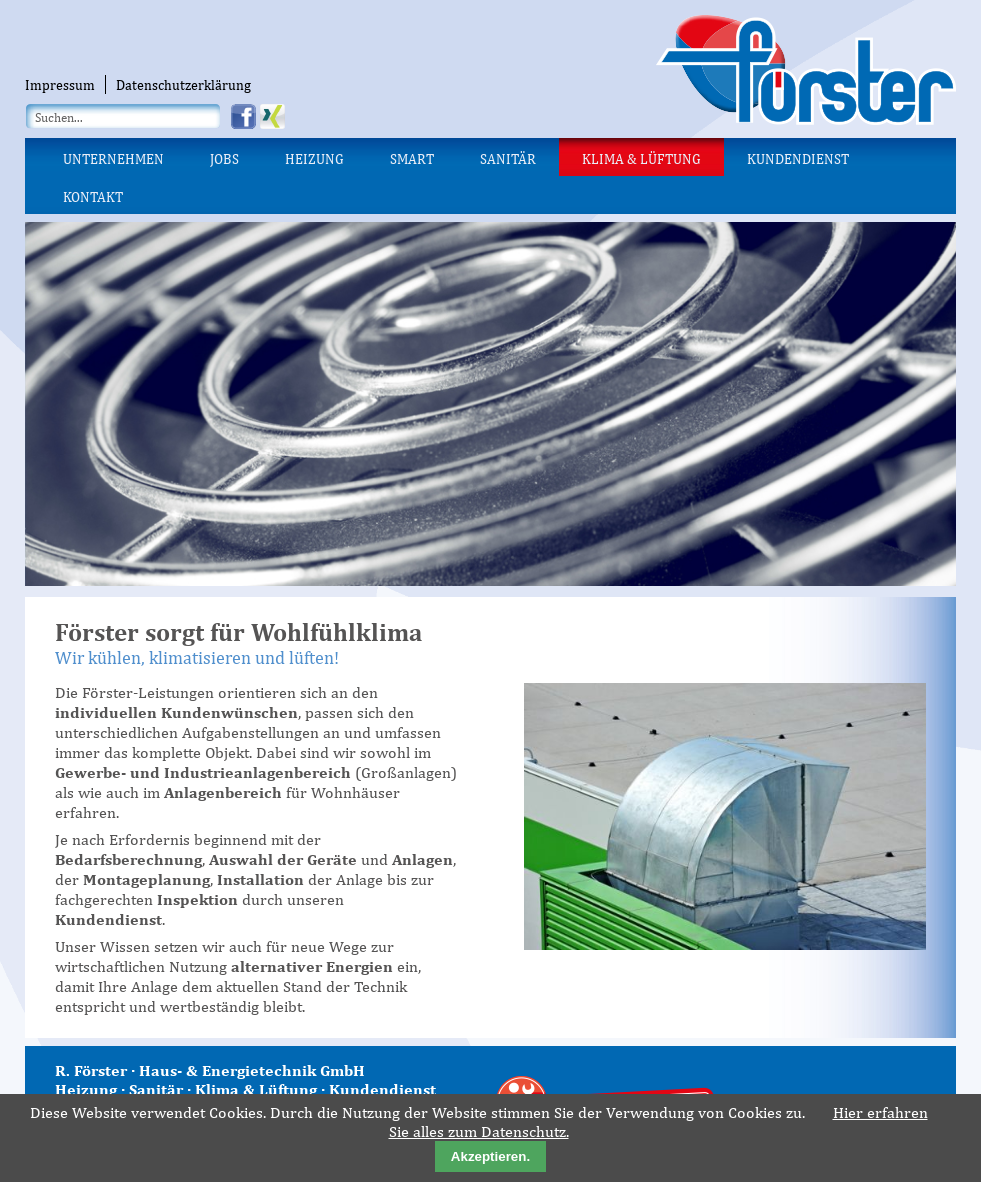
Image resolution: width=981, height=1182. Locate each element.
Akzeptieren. (490, 1156)
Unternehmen (113, 159)
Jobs (224, 159)
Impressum (60, 85)
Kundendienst (798, 159)
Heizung (314, 159)
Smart (412, 159)
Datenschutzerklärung (183, 85)
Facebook (245, 116)
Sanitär (508, 159)
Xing (274, 116)
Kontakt (93, 197)
